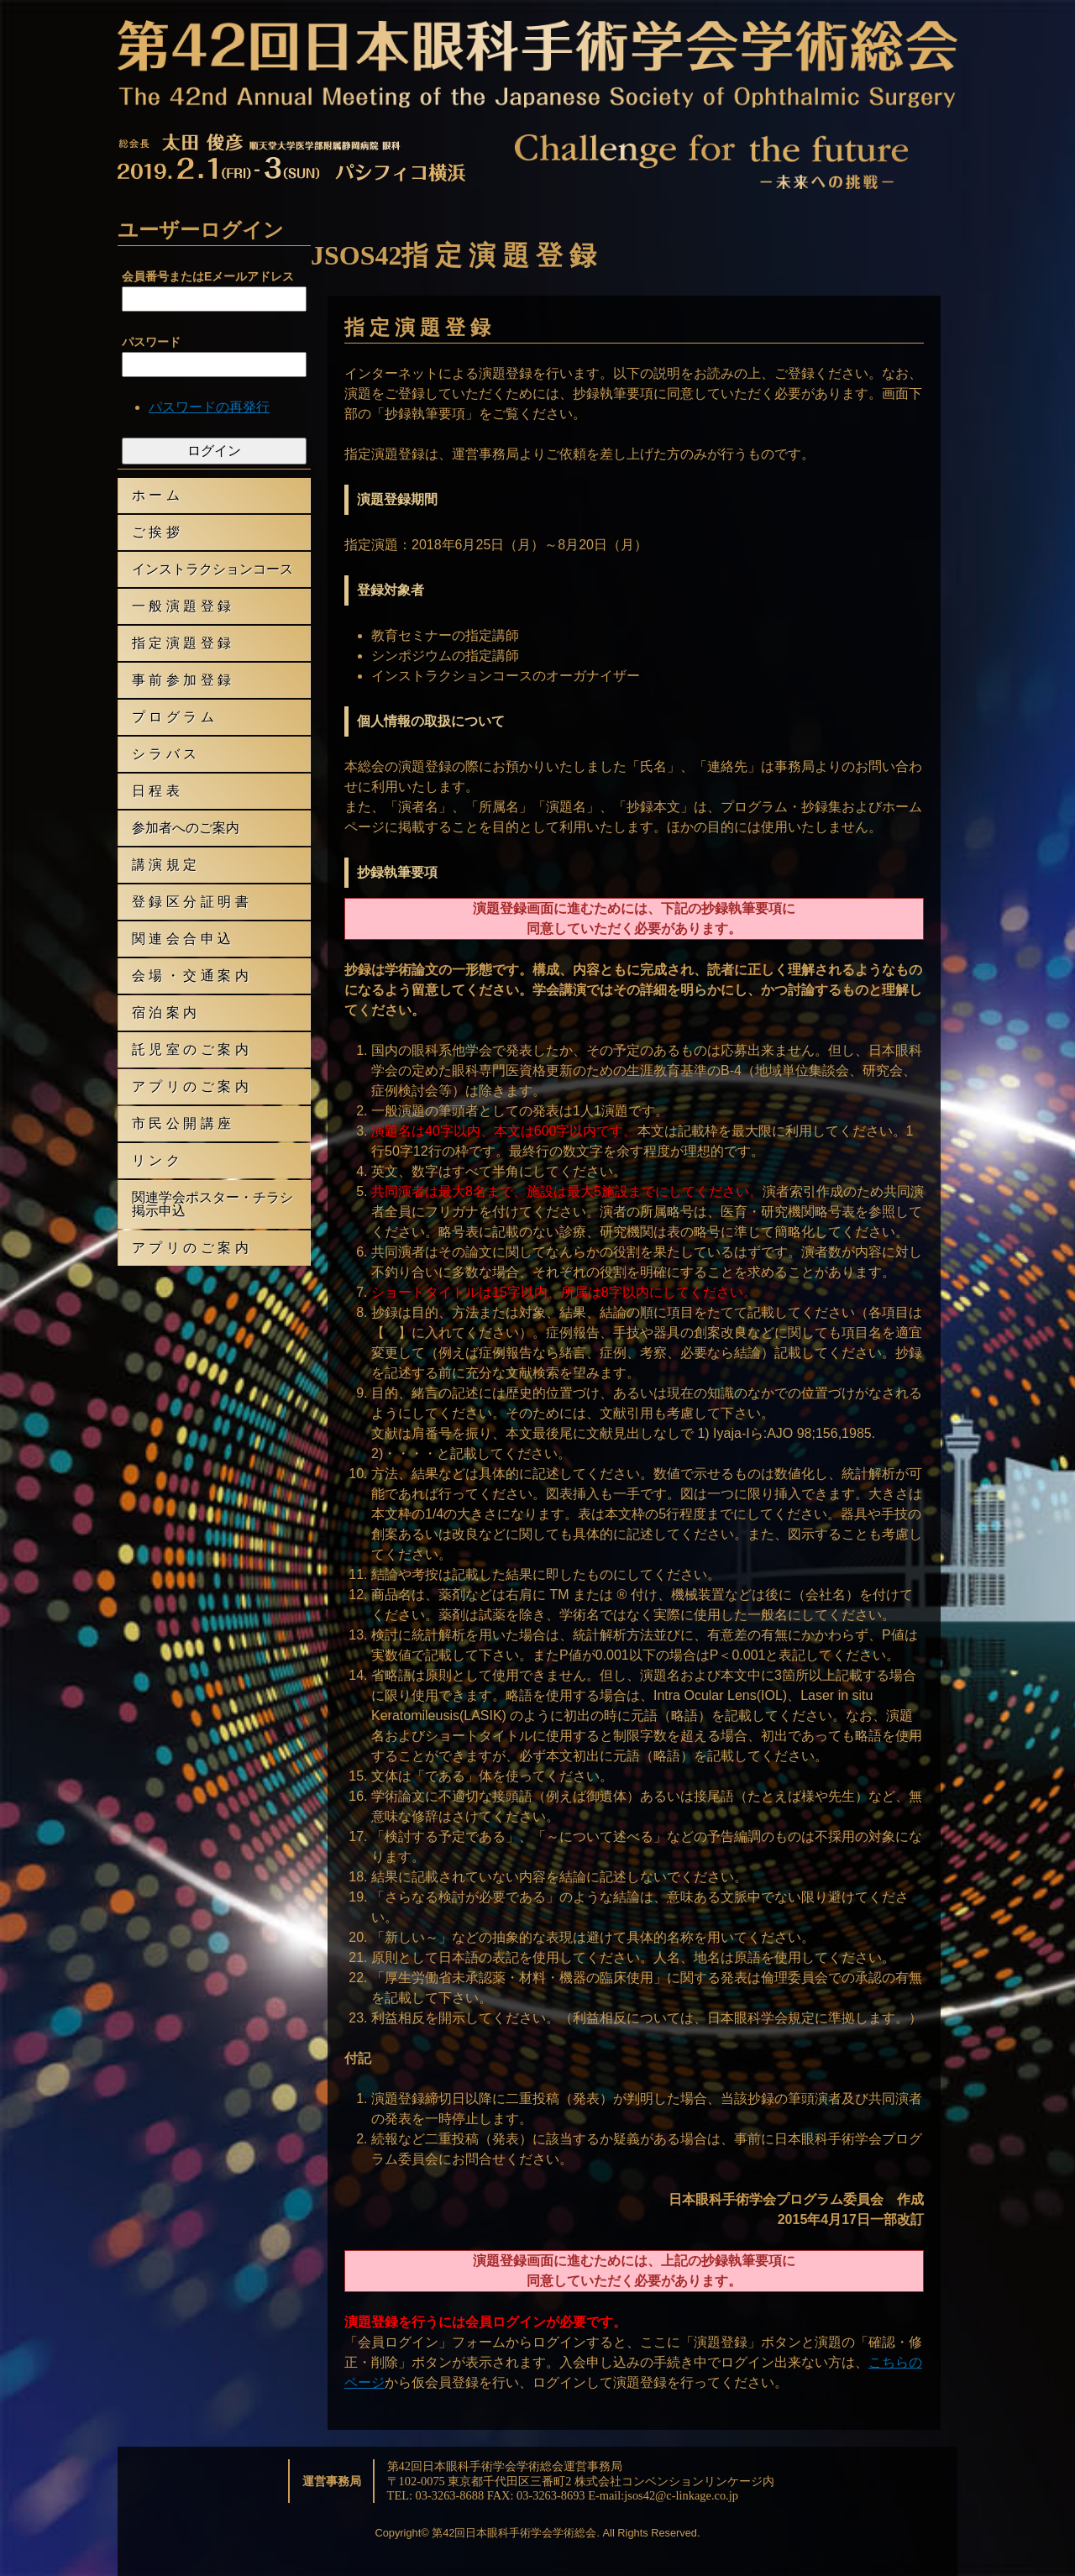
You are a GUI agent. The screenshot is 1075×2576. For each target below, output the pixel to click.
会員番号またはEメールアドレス (208, 276)
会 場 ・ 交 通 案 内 (190, 975)
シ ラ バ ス (164, 754)
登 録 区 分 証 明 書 (190, 902)
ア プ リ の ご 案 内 (190, 1086)
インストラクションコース (212, 569)
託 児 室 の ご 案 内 (190, 1049)
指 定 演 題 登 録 (181, 643)
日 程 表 (156, 791)
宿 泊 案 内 (164, 1012)
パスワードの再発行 (209, 407)
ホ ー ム (156, 495)
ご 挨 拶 (156, 532)
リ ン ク (156, 1160)
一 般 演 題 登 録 (181, 606)
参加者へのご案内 (185, 828)
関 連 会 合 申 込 (181, 938)
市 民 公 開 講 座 (181, 1123)
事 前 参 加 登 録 (181, 680)
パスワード (151, 342)
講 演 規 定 (164, 865)
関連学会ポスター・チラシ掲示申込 (212, 1204)
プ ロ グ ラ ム (173, 717)
